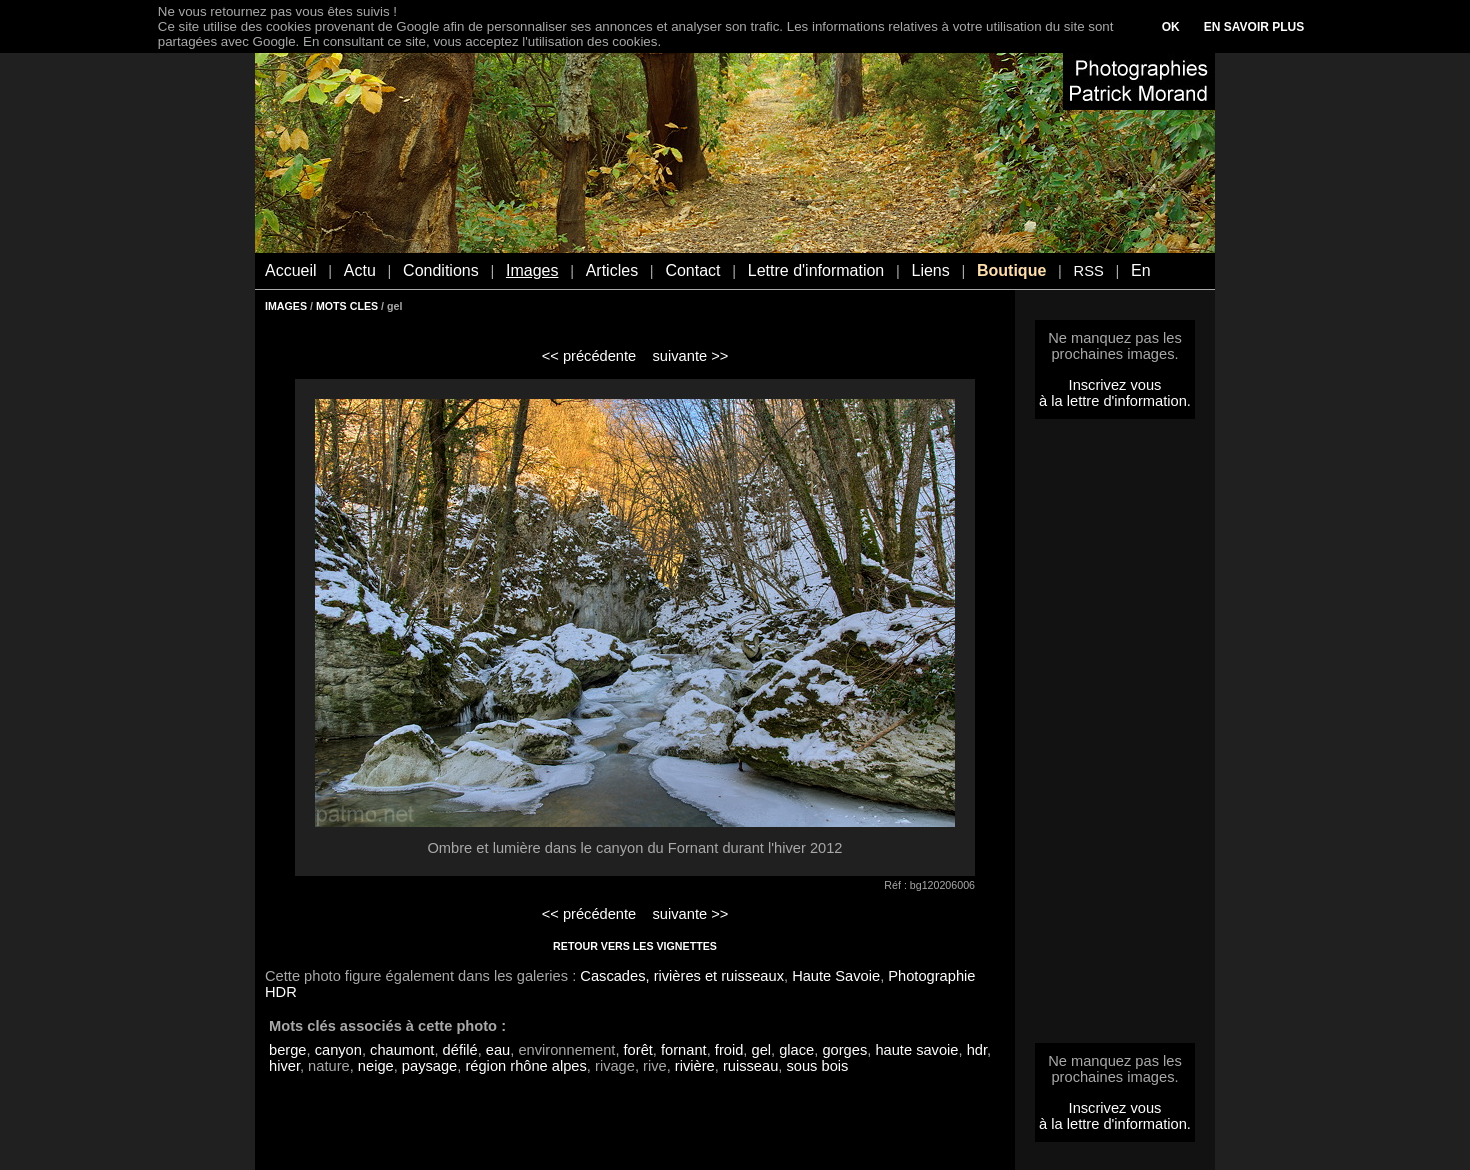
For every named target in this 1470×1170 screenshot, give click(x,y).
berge (288, 1050)
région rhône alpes (525, 1066)
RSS (1089, 271)
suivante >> (691, 356)
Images (532, 270)
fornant (684, 1050)
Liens (930, 270)
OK (1171, 27)
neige (376, 1066)
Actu (360, 270)
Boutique (1011, 270)
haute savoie (916, 1050)
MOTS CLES (347, 306)
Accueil (291, 270)
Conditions (441, 270)
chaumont (402, 1050)
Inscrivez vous (1115, 385)
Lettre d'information (816, 270)
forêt (638, 1050)
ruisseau (750, 1066)
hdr (977, 1050)
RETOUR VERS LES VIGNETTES (635, 946)
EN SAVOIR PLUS (1254, 27)
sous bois (817, 1066)
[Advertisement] (1115, 737)
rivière (695, 1066)
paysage (429, 1066)
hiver (284, 1066)
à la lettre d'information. (1115, 401)
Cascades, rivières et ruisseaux (682, 976)
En (1141, 270)
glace (796, 1050)
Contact (692, 270)
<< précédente (589, 356)
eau (498, 1050)
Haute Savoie (836, 976)
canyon (338, 1050)
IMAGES (286, 306)
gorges (844, 1050)
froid (729, 1050)
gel (761, 1050)
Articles (612, 270)
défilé (460, 1050)
